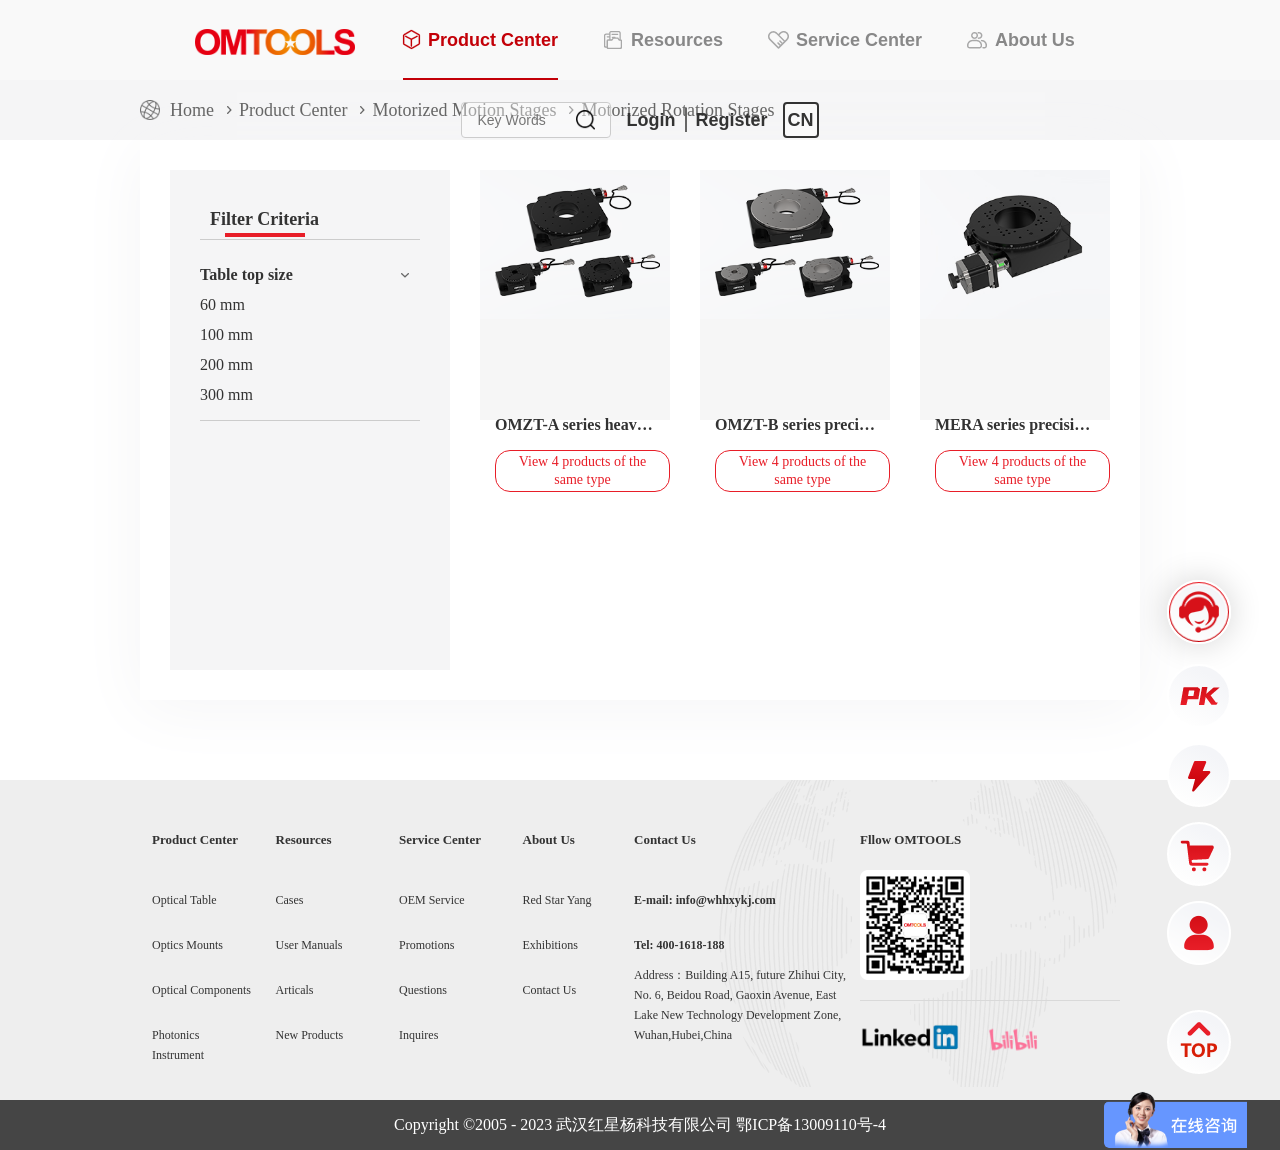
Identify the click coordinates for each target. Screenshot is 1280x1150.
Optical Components (201, 990)
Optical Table (184, 900)
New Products (310, 1035)
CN (801, 120)
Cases (290, 900)
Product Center (293, 110)
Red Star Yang (557, 900)
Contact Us (550, 990)
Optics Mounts (187, 945)
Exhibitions (550, 945)
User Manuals (309, 945)
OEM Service (432, 900)
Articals (295, 990)
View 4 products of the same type (582, 470)
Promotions (426, 945)
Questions (423, 990)
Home (192, 110)
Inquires (418, 1035)
